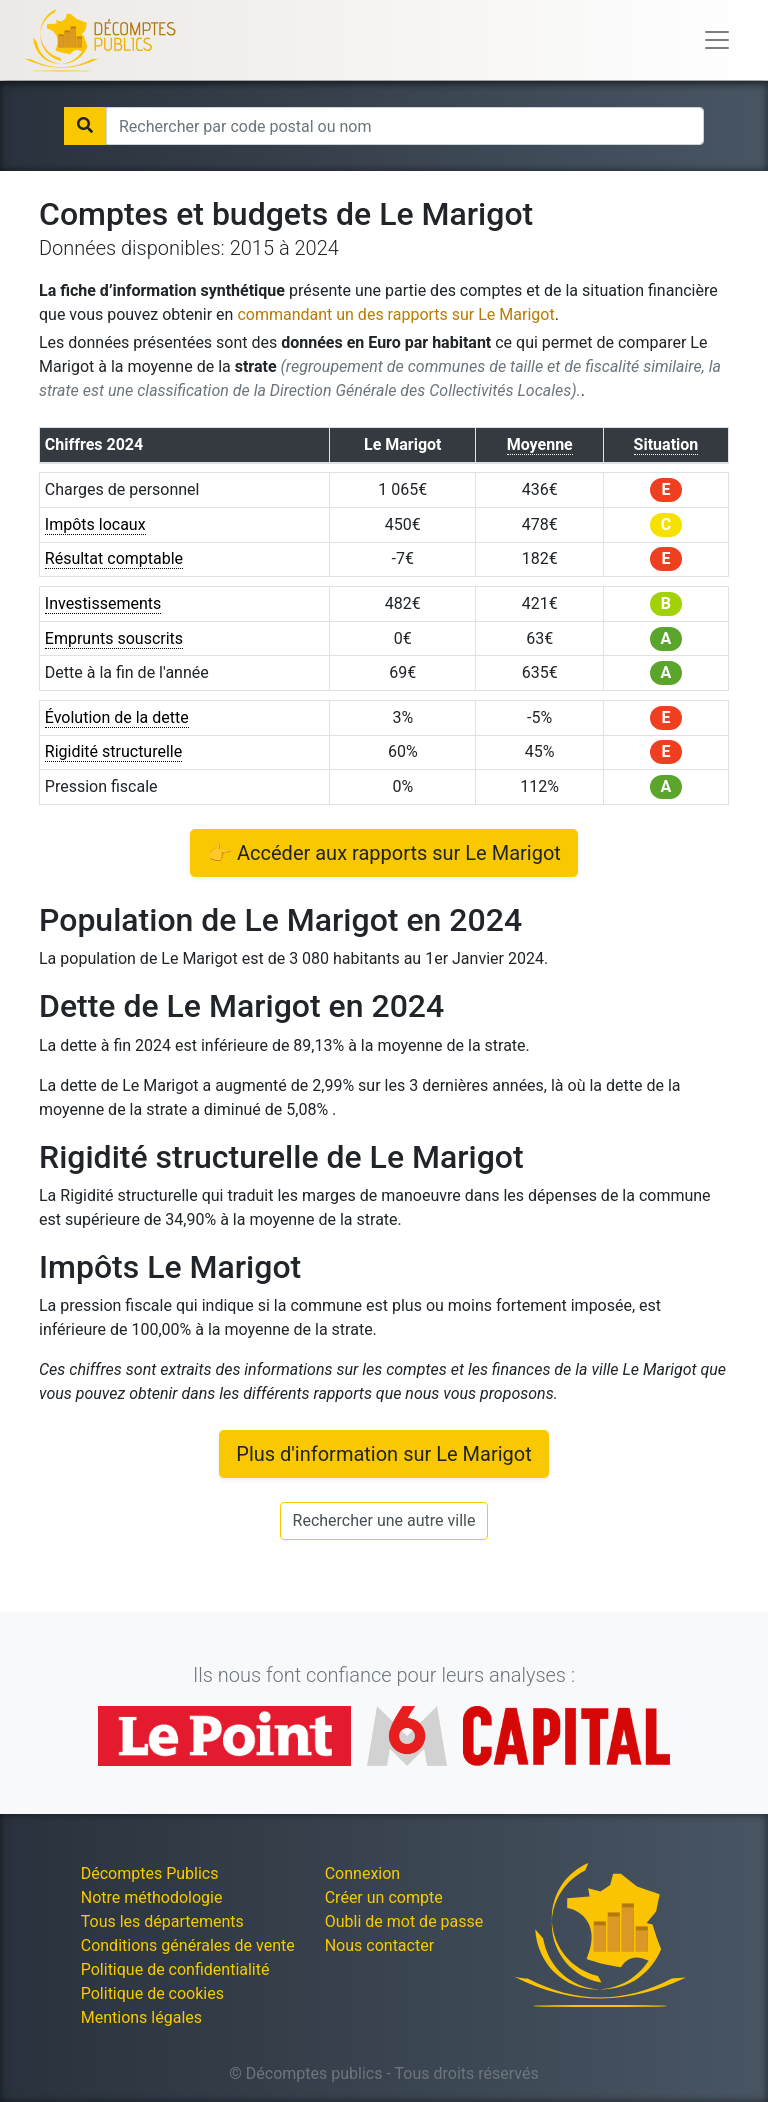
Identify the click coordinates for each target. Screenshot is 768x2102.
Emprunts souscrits (114, 638)
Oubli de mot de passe (404, 1921)
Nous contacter (379, 1945)
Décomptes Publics (150, 1873)
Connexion (362, 1873)
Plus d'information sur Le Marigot (383, 1454)
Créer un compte (384, 1897)
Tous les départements (162, 1921)
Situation (666, 444)
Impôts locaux (95, 524)
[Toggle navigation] (717, 40)
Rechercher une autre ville (384, 1520)
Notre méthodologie (152, 1897)
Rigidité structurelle (113, 751)
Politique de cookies (152, 1993)
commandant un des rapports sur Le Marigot (395, 314)
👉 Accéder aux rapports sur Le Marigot (384, 853)
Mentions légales (141, 2017)
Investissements (103, 603)
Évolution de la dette (117, 717)
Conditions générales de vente (188, 1945)
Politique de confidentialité (175, 1969)
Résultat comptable (114, 558)
